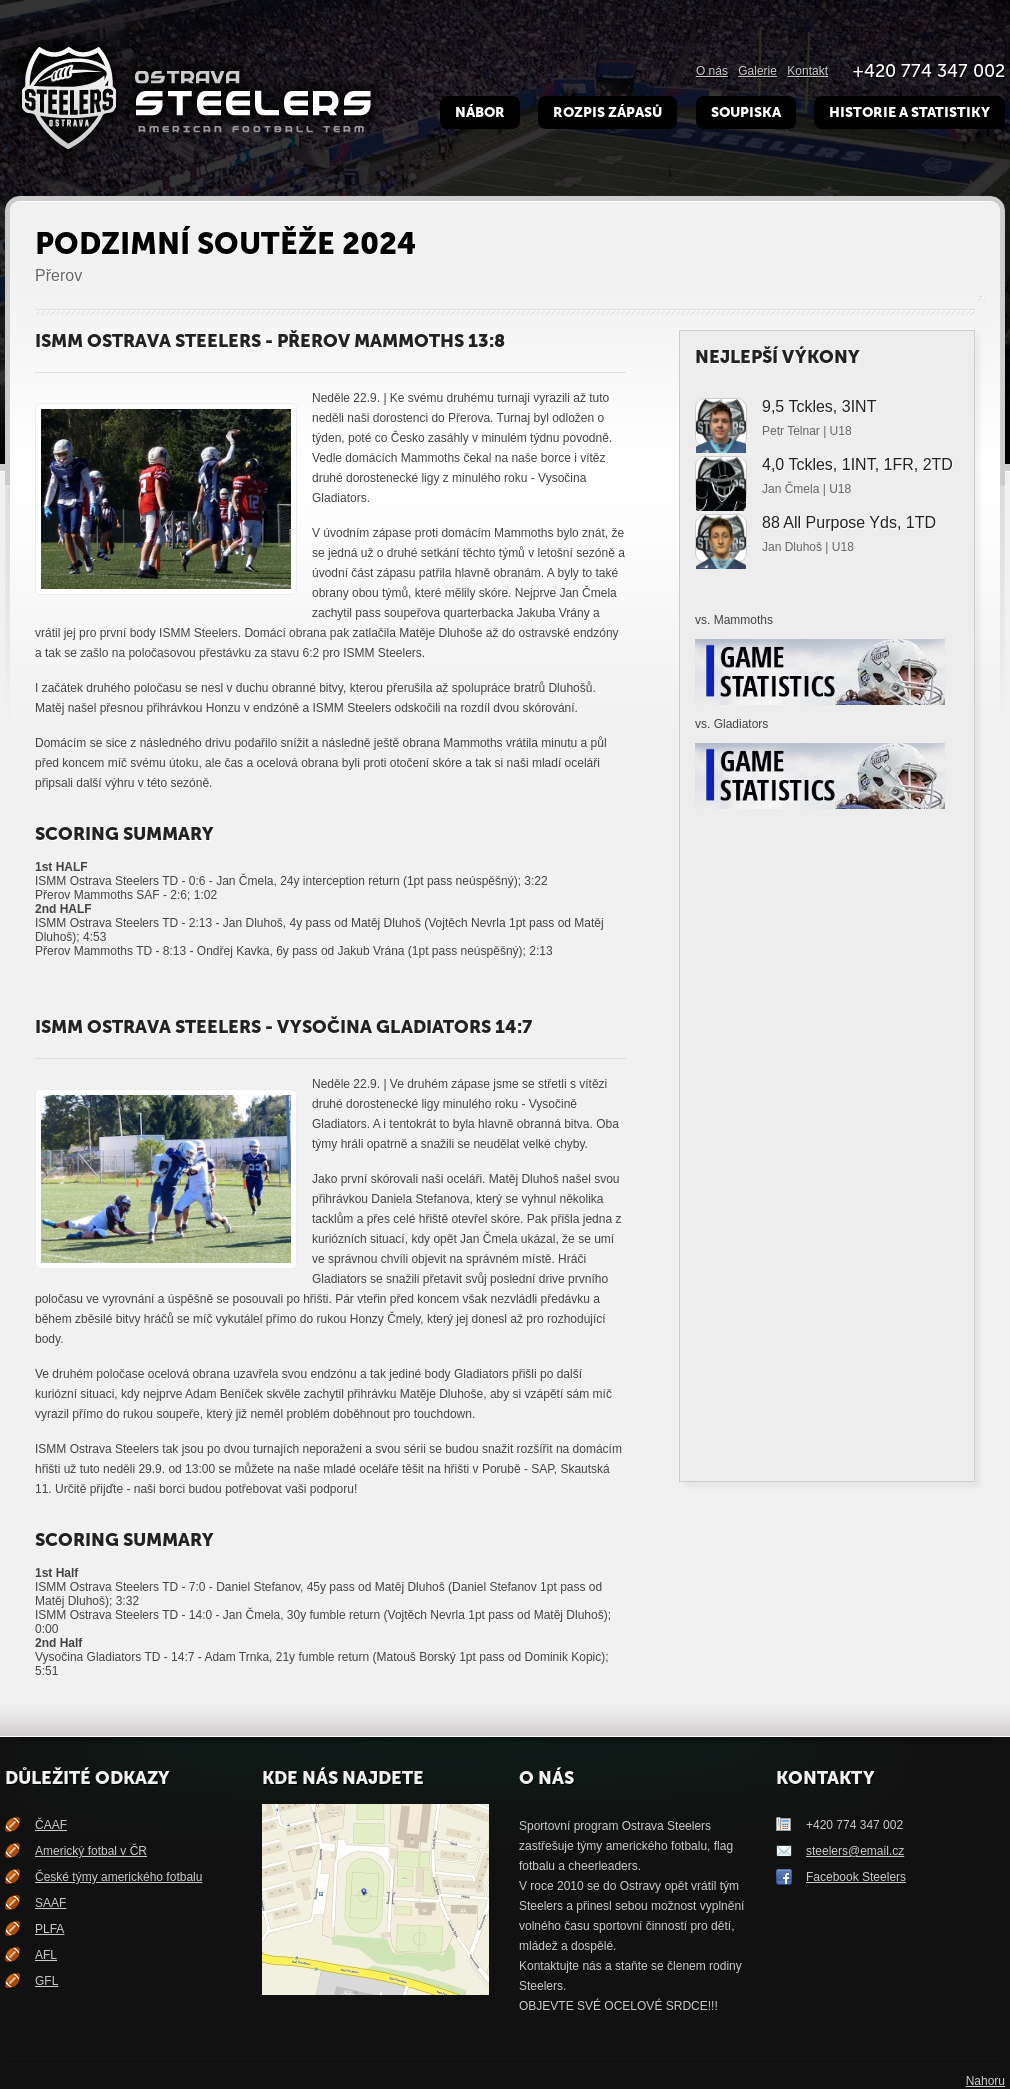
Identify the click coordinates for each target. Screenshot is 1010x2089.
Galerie (757, 71)
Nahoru (985, 2081)
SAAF (50, 1903)
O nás (712, 71)
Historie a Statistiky (909, 112)
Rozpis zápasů (607, 112)
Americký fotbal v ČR (91, 1851)
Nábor (480, 112)
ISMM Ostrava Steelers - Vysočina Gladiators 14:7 (283, 1027)
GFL (46, 1981)
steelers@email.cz (855, 1851)
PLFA (49, 1929)
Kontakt (807, 71)
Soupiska (746, 112)
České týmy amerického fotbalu (118, 1877)
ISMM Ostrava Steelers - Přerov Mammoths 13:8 (270, 341)
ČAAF (51, 1825)
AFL (46, 1955)
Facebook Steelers (856, 1877)
